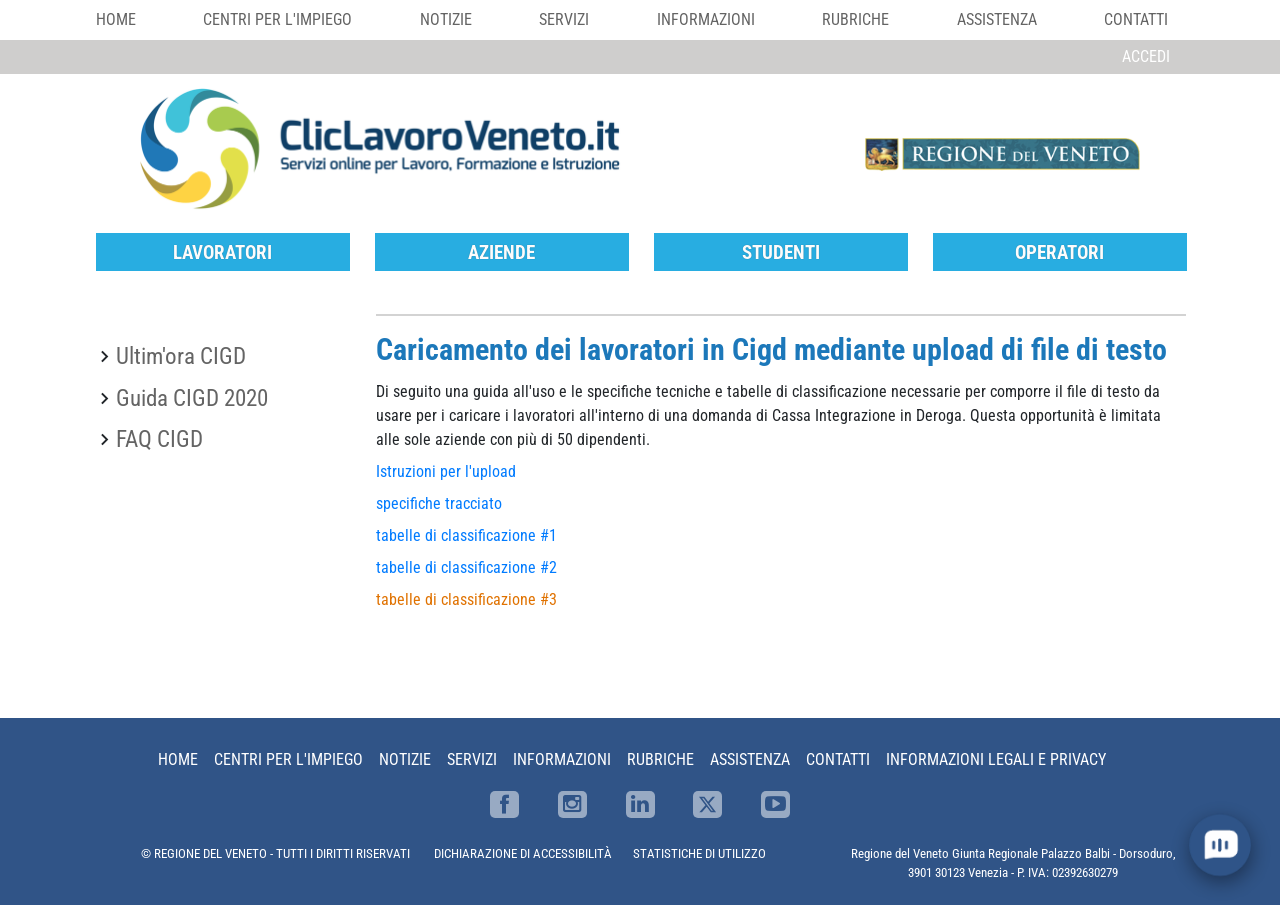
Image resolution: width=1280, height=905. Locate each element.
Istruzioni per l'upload (446, 471)
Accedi (1146, 56)
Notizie (446, 19)
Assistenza (997, 19)
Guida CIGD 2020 (192, 398)
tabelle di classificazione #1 (466, 535)
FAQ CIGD (159, 439)
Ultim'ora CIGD (181, 356)
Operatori (1059, 252)
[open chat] (1219, 844)
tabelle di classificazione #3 (466, 599)
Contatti (1136, 19)
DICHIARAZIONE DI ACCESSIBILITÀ (523, 853)
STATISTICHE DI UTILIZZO (699, 853)
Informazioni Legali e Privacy (996, 759)
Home (116, 19)
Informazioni (706, 19)
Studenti (781, 252)
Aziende (501, 252)
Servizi (564, 19)
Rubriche (855, 19)
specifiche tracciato (439, 503)
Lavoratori (222, 252)
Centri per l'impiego (277, 19)
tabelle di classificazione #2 (466, 567)
